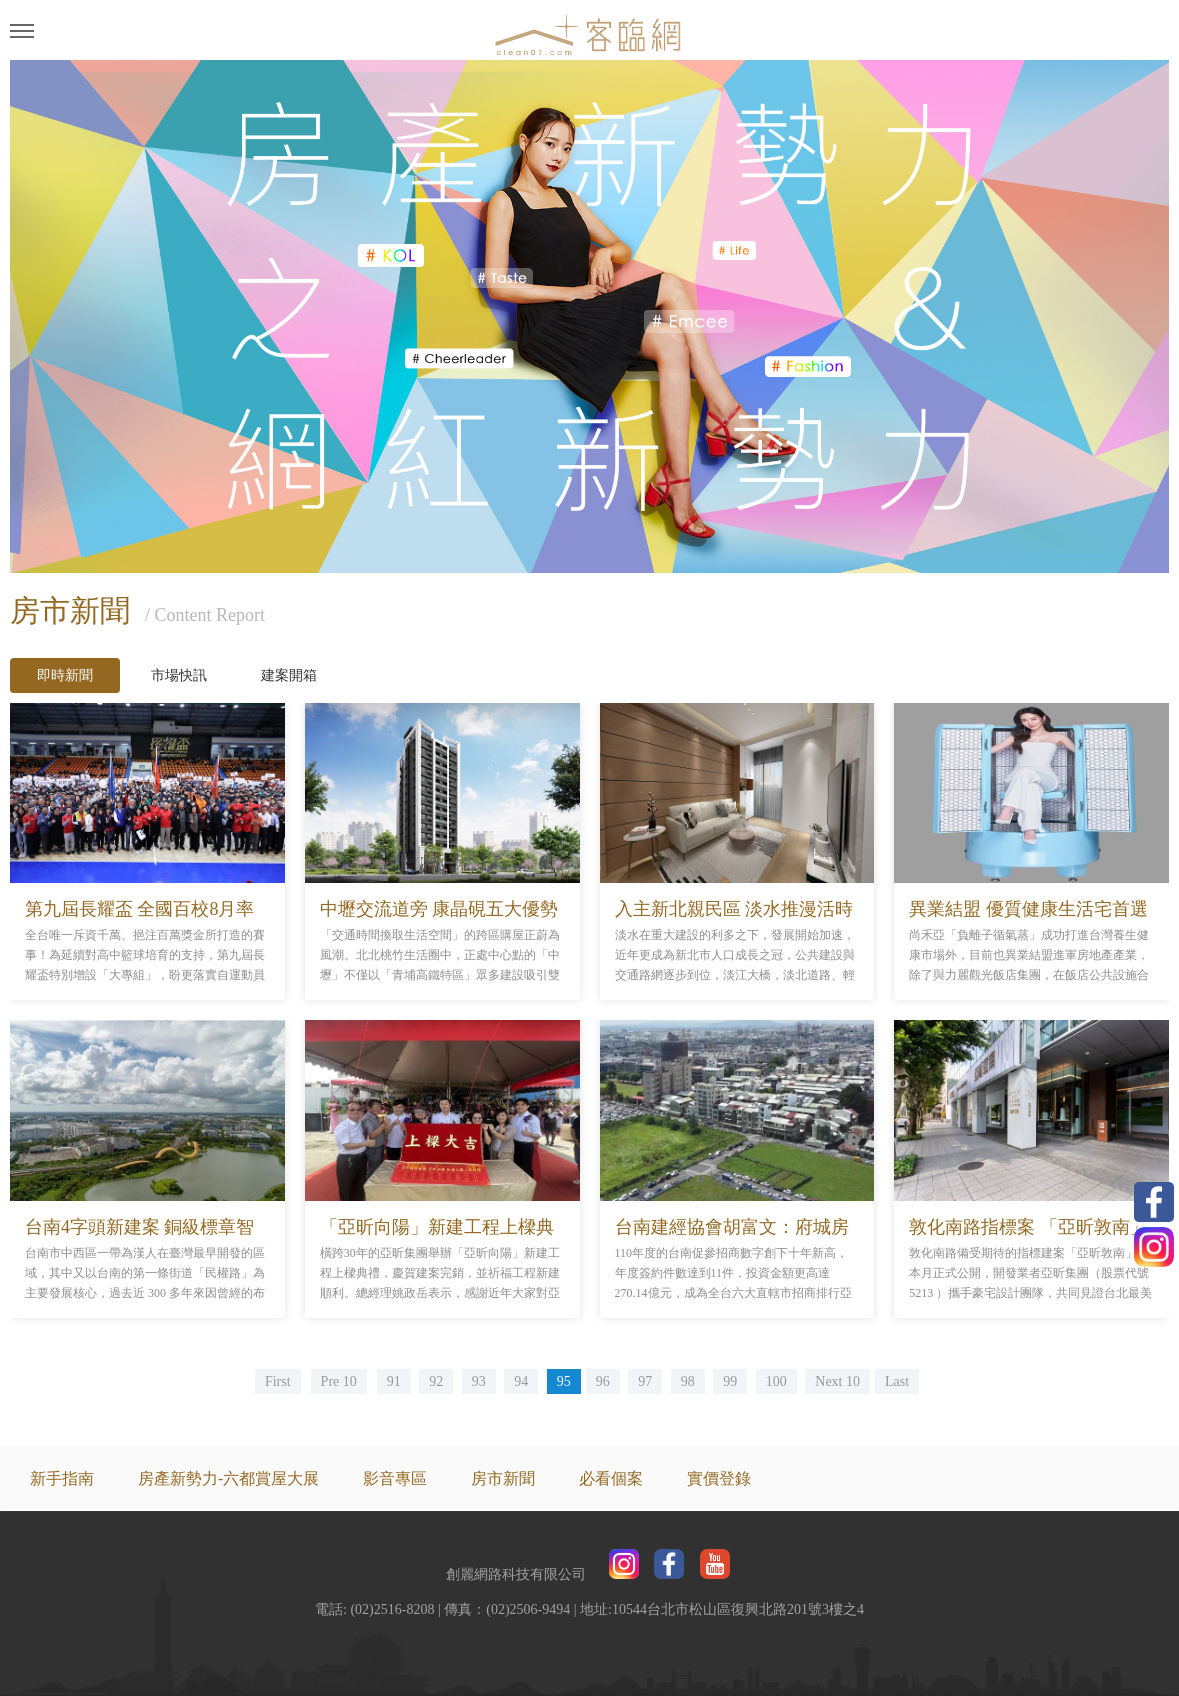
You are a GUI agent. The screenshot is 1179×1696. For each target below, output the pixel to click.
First (278, 1381)
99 (730, 1381)
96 (603, 1381)
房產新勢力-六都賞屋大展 (228, 1478)
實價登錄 (719, 1478)
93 (479, 1381)
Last (897, 1381)
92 (436, 1381)
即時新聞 (65, 675)
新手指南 (62, 1478)
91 (394, 1381)
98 (688, 1381)
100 (776, 1381)
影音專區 (395, 1478)
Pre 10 (339, 1381)
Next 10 (837, 1381)
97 (645, 1381)
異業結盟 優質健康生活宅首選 (1028, 909)
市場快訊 (179, 675)
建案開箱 (289, 675)
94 (521, 1381)
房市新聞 (503, 1478)
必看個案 (611, 1478)
